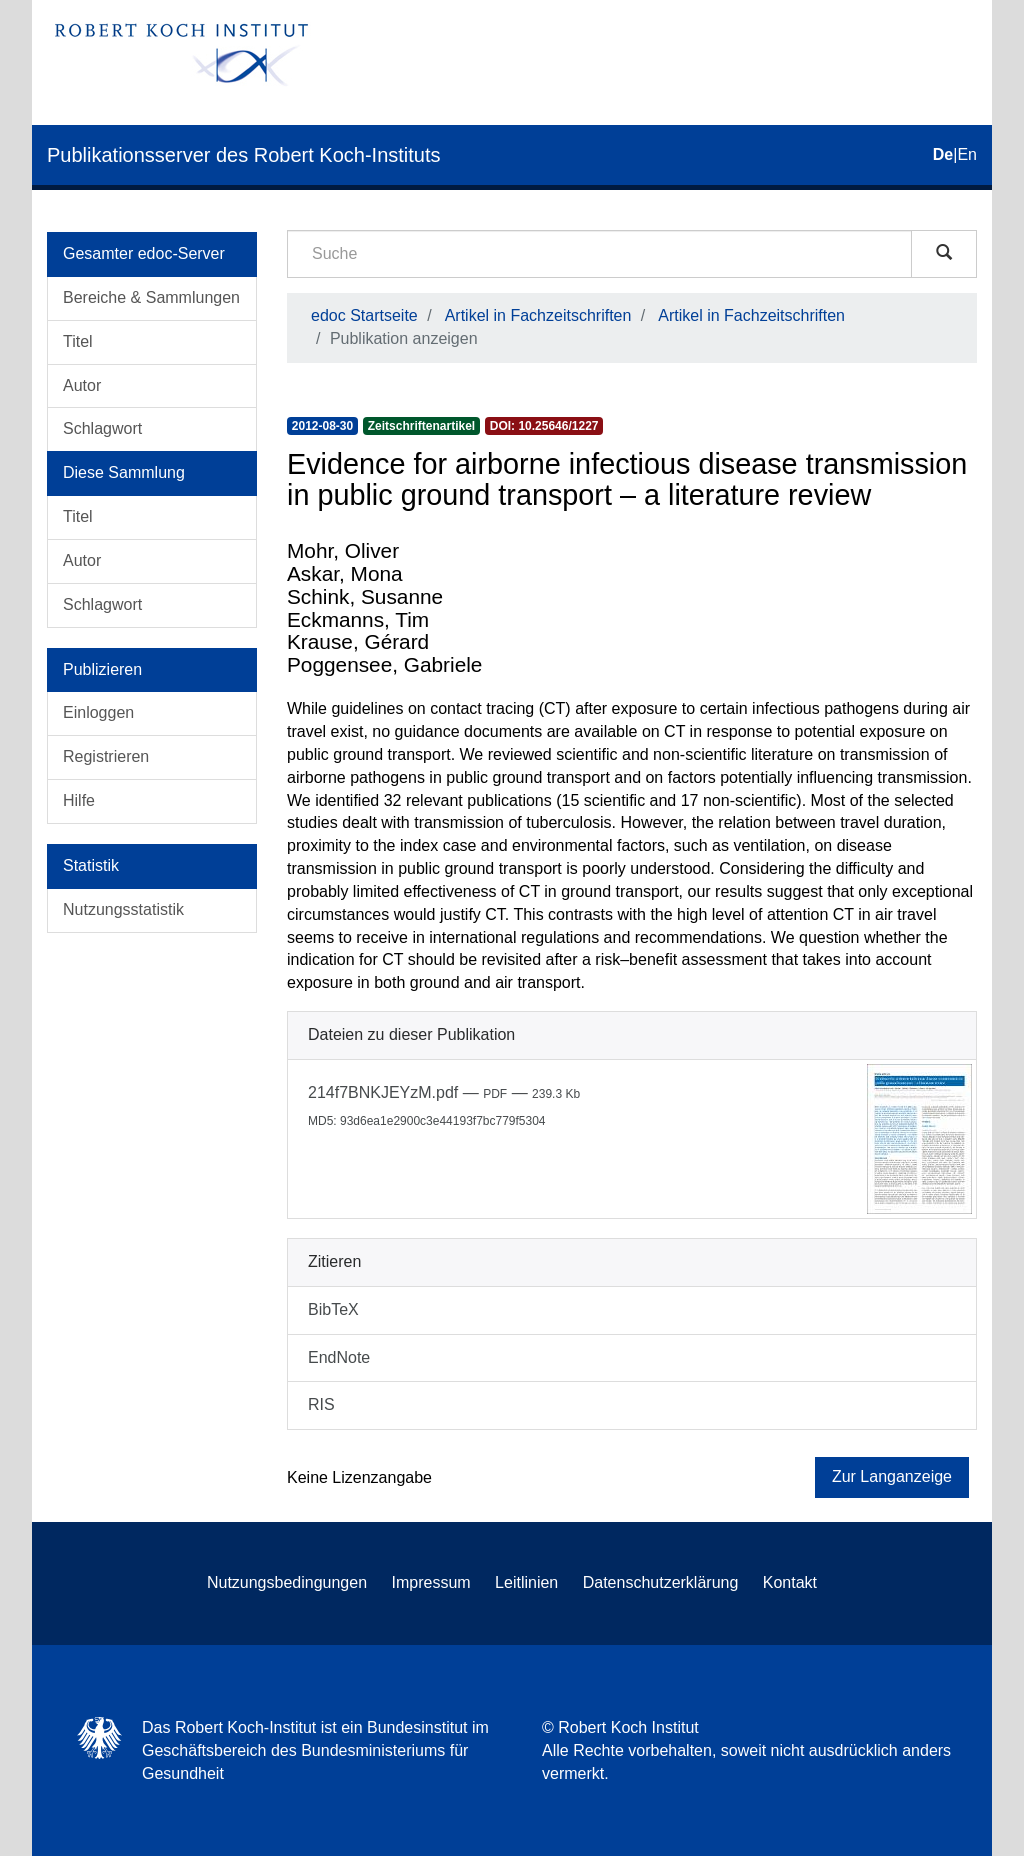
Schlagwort (102, 428)
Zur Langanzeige (892, 1476)
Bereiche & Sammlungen (151, 297)
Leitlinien (526, 1582)
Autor (82, 385)
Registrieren (106, 756)
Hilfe (79, 800)
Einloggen (98, 712)
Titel (78, 341)
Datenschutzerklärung (661, 1582)
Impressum (431, 1582)
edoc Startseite (364, 315)
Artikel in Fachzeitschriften (538, 315)
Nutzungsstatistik (123, 909)
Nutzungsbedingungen (287, 1582)
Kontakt (790, 1582)
